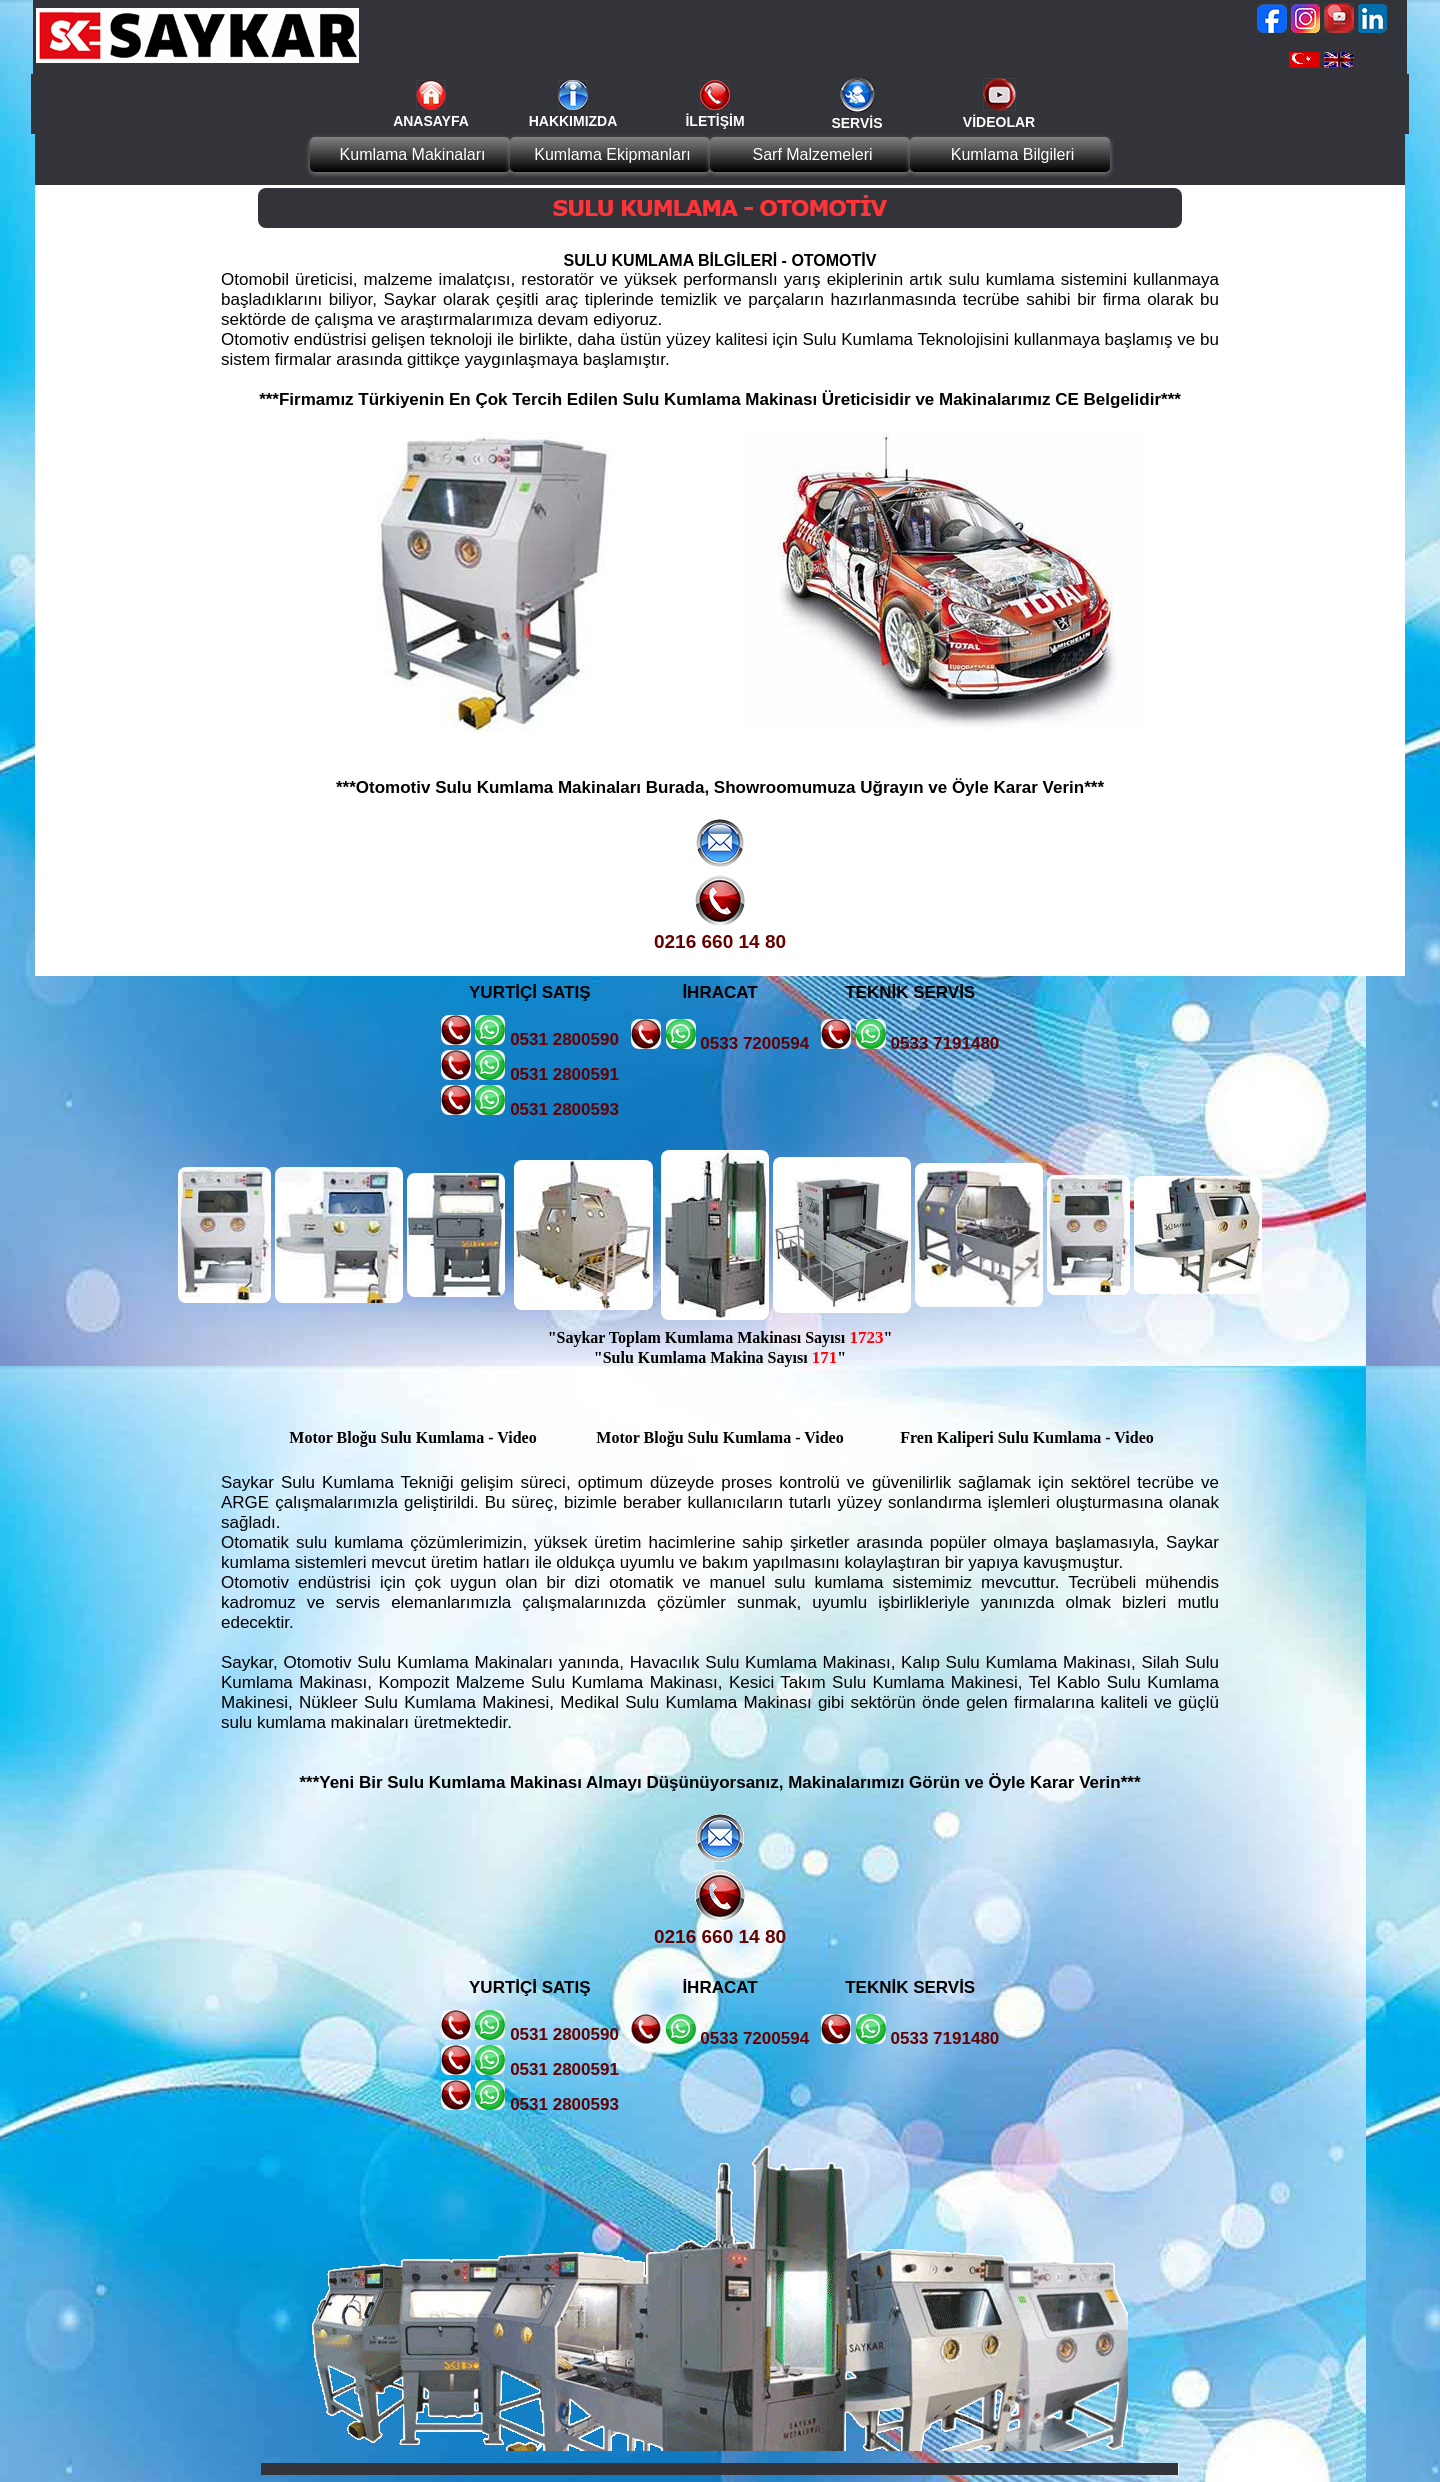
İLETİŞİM (714, 121)
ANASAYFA (431, 121)
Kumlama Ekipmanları (612, 154)
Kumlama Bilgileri (1013, 154)
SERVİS (856, 123)
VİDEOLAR (999, 122)
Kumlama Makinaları (413, 154)
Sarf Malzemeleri (812, 154)
